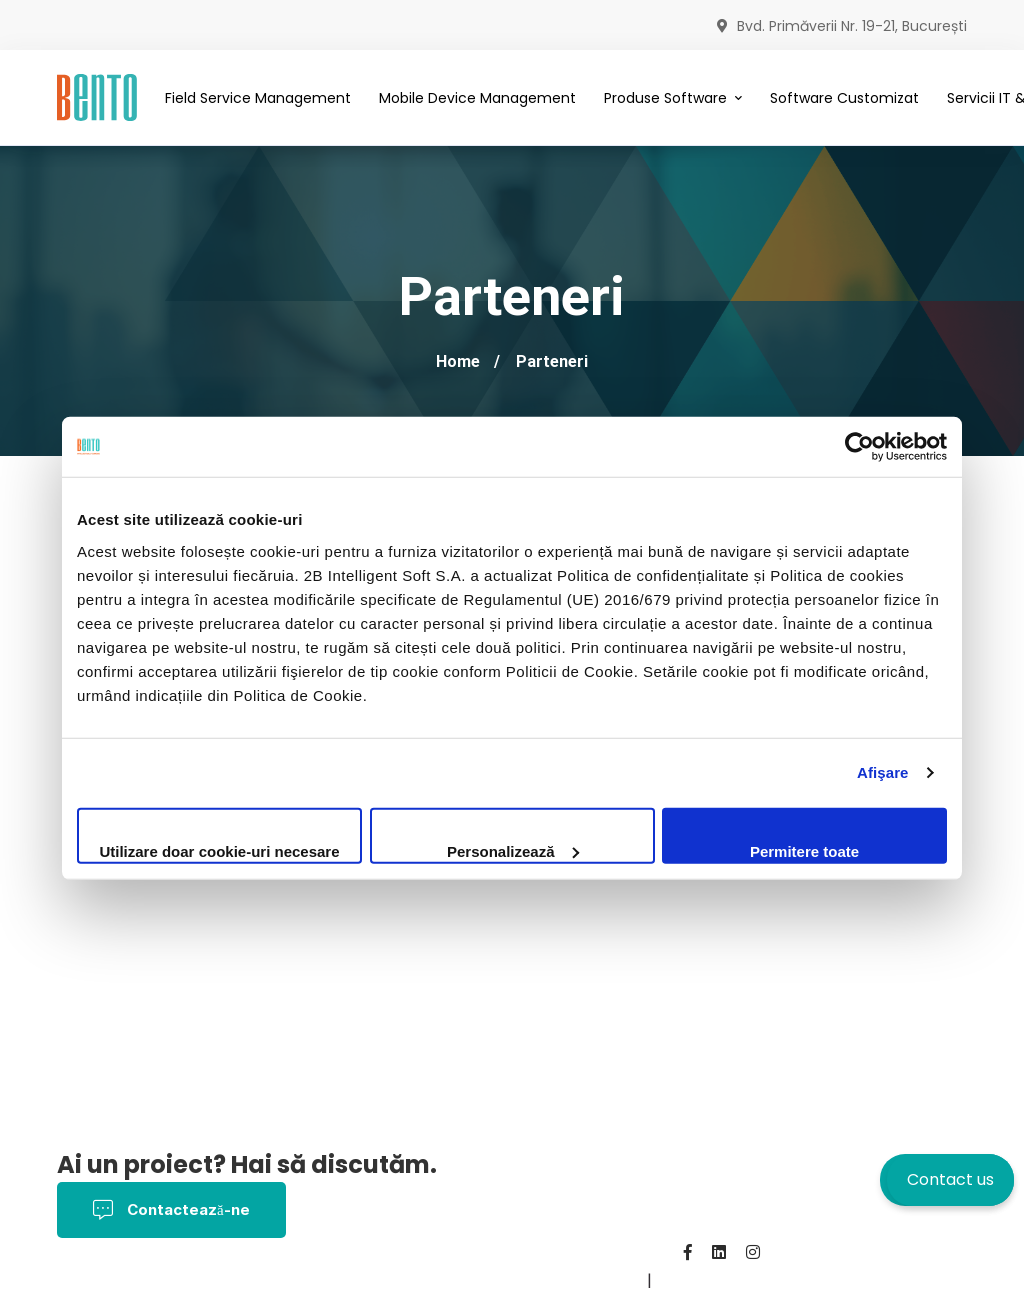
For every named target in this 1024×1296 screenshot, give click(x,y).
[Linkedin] (719, 1252)
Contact (479, 1280)
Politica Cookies (273, 1280)
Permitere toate (804, 850)
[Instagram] (753, 1252)
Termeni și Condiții (128, 1280)
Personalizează (513, 850)
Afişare (883, 772)
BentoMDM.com (582, 1280)
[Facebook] (688, 1252)
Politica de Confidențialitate (498, 1252)
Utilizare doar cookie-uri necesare (219, 850)
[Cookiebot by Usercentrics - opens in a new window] (859, 447)
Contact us (950, 1179)
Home (458, 361)
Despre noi (392, 1280)
